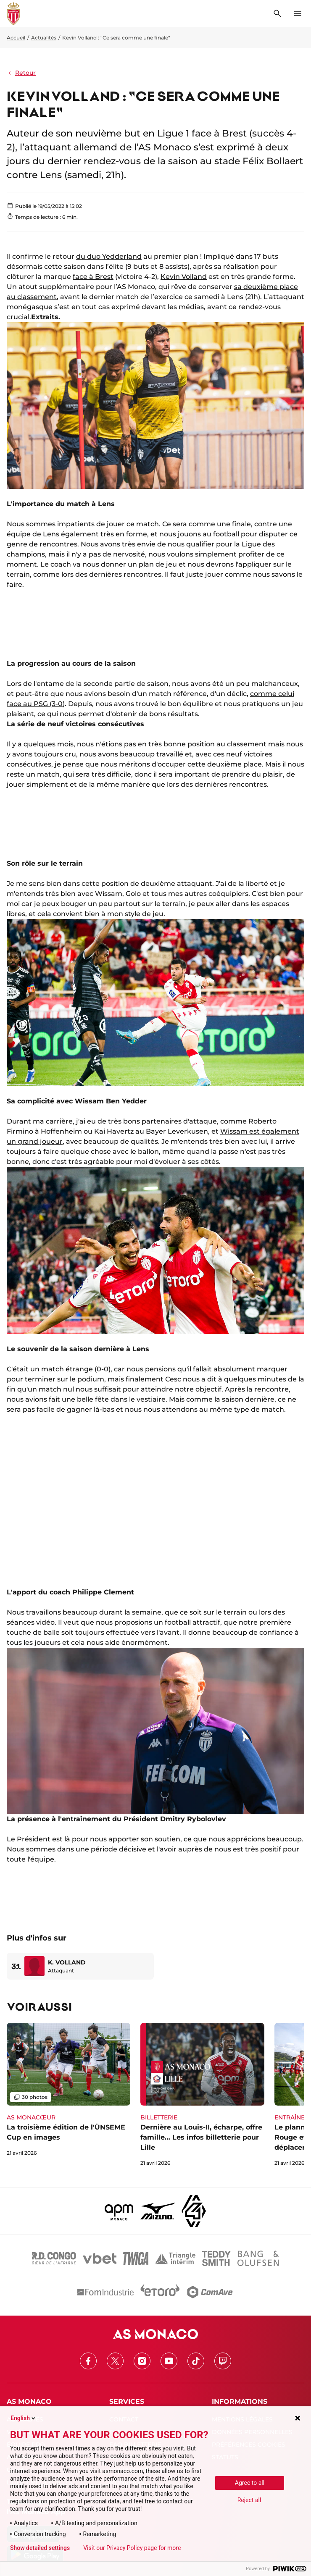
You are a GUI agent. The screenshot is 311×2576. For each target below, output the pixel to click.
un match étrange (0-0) (70, 1369)
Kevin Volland (184, 277)
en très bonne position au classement (202, 744)
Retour (21, 72)
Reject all (249, 2500)
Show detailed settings (40, 2547)
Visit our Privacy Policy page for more (132, 2547)
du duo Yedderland (109, 256)
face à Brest (93, 277)
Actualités (43, 37)
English (24, 2418)
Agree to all (249, 2482)
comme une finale (220, 524)
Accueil (16, 37)
